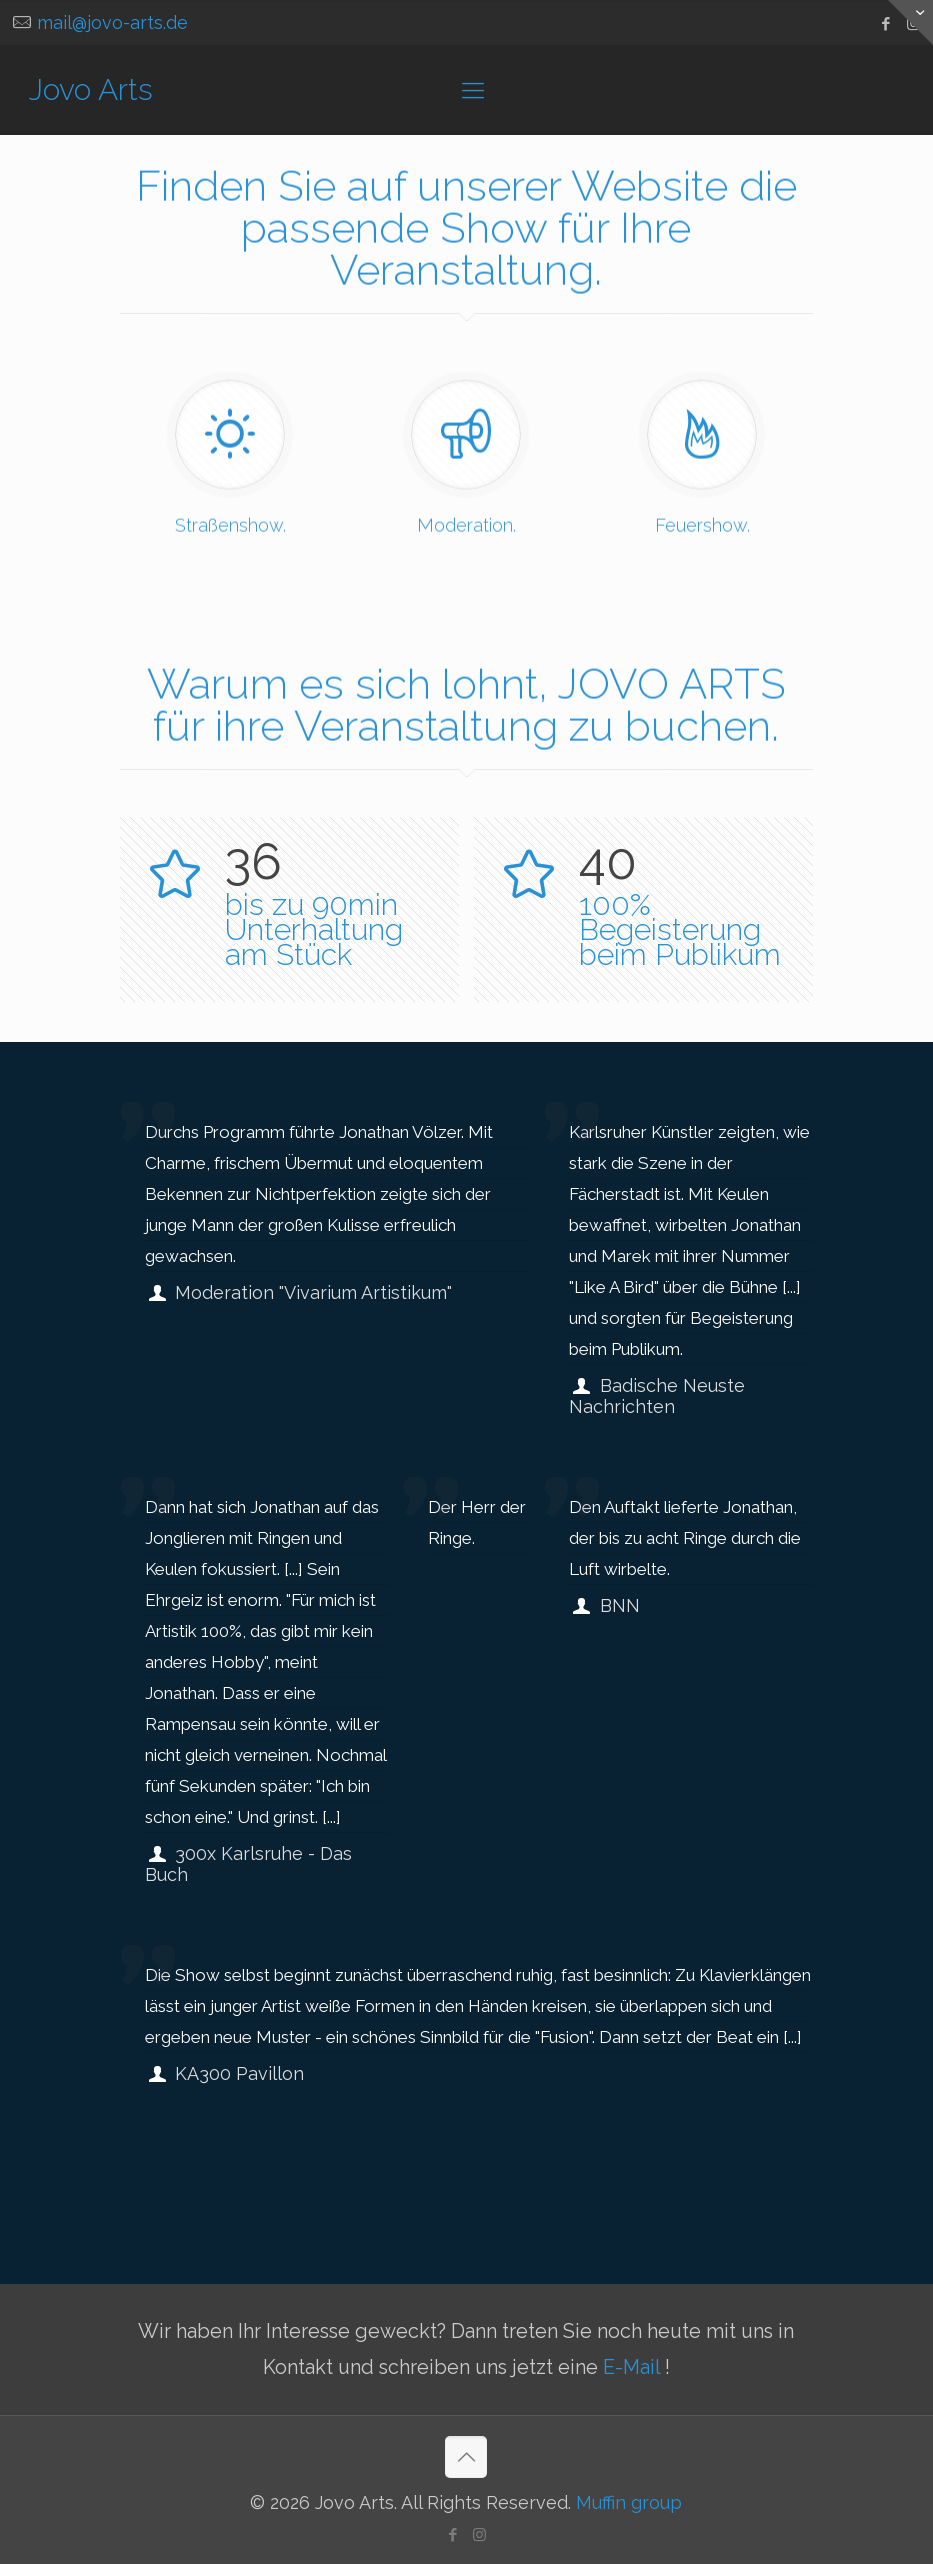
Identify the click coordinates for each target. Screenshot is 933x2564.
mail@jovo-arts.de (112, 22)
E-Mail (634, 2367)
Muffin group (629, 2502)
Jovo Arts (91, 89)
